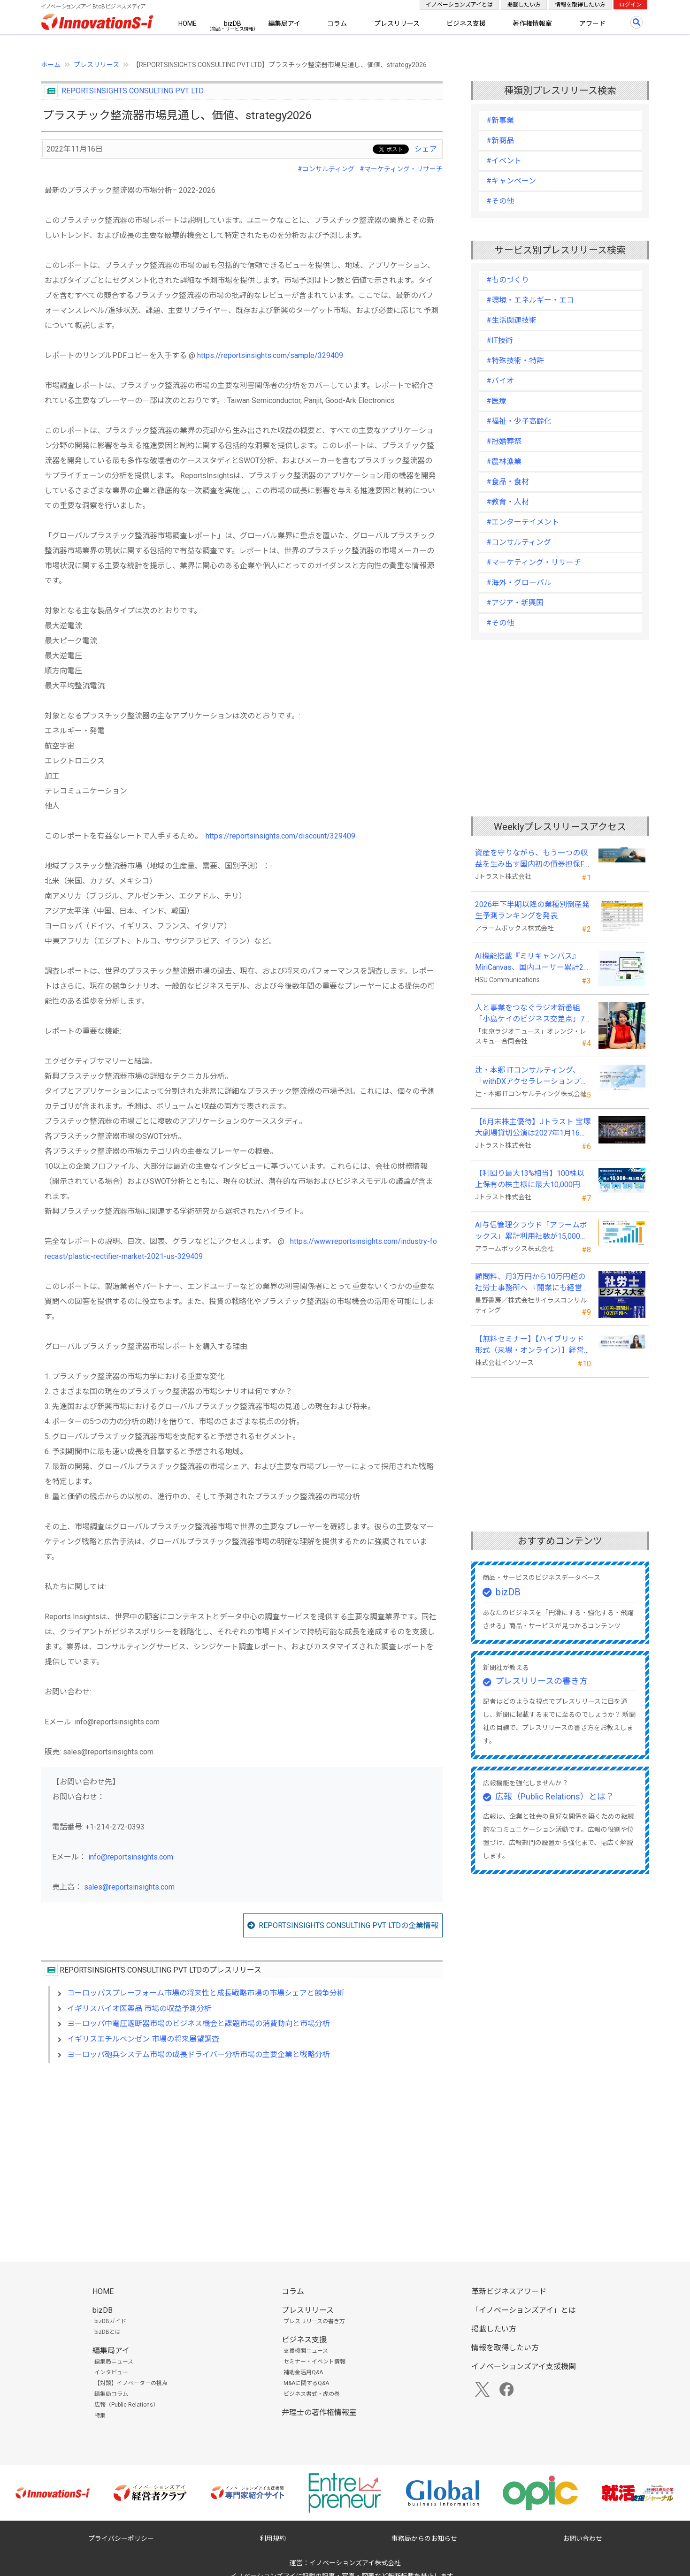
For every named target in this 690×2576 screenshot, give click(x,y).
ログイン (630, 4)
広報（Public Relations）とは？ (554, 1796)
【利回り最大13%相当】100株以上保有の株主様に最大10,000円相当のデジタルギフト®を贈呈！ (531, 1179)
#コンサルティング (326, 169)
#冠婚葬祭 (503, 441)
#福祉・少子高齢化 (519, 421)
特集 (100, 2415)
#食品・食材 (507, 481)
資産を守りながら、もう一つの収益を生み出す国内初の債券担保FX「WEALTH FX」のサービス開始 (532, 859)
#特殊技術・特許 (515, 360)
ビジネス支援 (466, 23)
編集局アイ (284, 23)
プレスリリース (397, 23)
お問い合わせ (582, 2538)
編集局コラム (111, 2394)
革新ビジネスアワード (508, 2291)
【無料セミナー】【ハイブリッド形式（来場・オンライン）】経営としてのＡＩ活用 (529, 1345)
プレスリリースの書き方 (541, 1681)
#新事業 (500, 120)
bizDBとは (107, 2332)
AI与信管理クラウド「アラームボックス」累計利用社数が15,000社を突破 (531, 1231)
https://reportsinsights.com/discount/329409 (280, 835)
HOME (187, 23)
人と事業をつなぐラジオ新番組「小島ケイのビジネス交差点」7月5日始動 (529, 1014)
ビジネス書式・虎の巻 (312, 2394)
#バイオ (500, 380)
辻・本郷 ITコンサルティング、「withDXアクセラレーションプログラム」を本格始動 (531, 1076)
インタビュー (111, 2372)
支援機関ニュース (306, 2350)
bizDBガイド (110, 2321)
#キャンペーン (511, 180)
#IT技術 (499, 340)
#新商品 (500, 140)
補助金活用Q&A (303, 2372)
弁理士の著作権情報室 (319, 2412)
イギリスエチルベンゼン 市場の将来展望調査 (143, 2039)
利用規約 (273, 2538)
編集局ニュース (113, 2361)
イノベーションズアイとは (459, 4)
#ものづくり (507, 279)
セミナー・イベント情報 (314, 2361)
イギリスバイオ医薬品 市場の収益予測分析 (139, 2008)
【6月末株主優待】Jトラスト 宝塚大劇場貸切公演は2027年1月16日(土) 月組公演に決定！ (532, 1128)
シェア (425, 149)
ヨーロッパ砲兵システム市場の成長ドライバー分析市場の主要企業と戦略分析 (198, 2054)
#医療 (496, 400)
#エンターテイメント (522, 522)
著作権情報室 (532, 23)
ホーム (51, 65)
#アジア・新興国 (515, 602)
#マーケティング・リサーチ (401, 169)
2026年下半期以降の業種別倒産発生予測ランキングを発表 (532, 910)
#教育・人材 (507, 501)
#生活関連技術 (511, 320)
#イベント (503, 160)
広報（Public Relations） (126, 2404)
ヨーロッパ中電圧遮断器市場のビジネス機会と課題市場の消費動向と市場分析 (198, 2023)
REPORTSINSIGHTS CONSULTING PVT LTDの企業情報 (348, 1925)
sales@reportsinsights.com (129, 1886)
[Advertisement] (242, 2151)
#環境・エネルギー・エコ (530, 300)
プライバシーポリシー (121, 2538)
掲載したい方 (524, 4)
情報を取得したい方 (580, 4)
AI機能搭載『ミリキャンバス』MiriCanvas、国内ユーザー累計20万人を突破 (531, 962)
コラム (337, 23)
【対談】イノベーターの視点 (131, 2383)
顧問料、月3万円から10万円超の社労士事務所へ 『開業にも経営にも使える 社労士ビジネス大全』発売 (532, 1283)
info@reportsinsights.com (130, 1856)
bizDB (232, 23)
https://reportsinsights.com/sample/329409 (270, 355)
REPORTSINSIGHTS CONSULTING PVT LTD (132, 90)
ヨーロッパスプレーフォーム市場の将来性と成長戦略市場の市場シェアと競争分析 (206, 1993)
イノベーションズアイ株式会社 (355, 2563)
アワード (592, 23)
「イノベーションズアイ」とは (523, 2310)
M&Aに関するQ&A (306, 2383)
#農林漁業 (503, 461)
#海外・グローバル (519, 582)
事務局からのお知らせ (424, 2538)
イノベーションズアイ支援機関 (523, 2366)
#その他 (500, 201)
